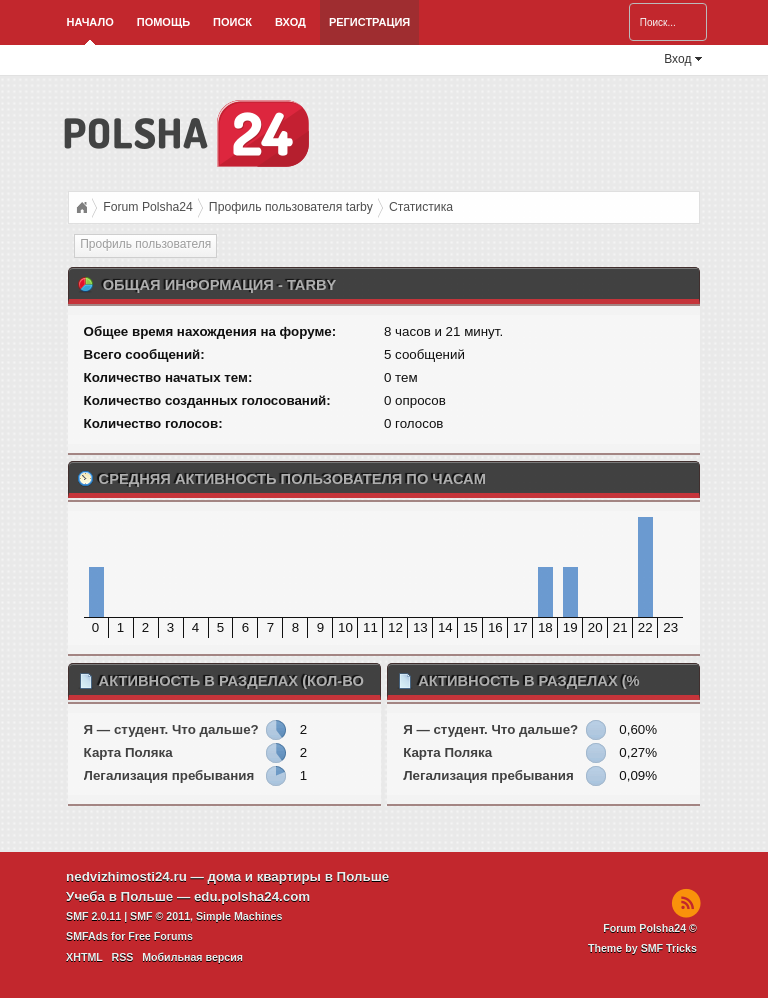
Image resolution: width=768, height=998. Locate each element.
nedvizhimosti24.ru (126, 876)
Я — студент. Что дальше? (171, 729)
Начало (90, 22)
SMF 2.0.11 (93, 916)
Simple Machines (239, 916)
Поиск (232, 22)
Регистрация (369, 22)
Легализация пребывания (169, 775)
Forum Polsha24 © (650, 928)
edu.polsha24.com (252, 896)
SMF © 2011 (160, 916)
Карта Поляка (128, 752)
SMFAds (87, 936)
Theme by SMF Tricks (642, 948)
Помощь (163, 22)
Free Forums (160, 936)
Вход (290, 22)
